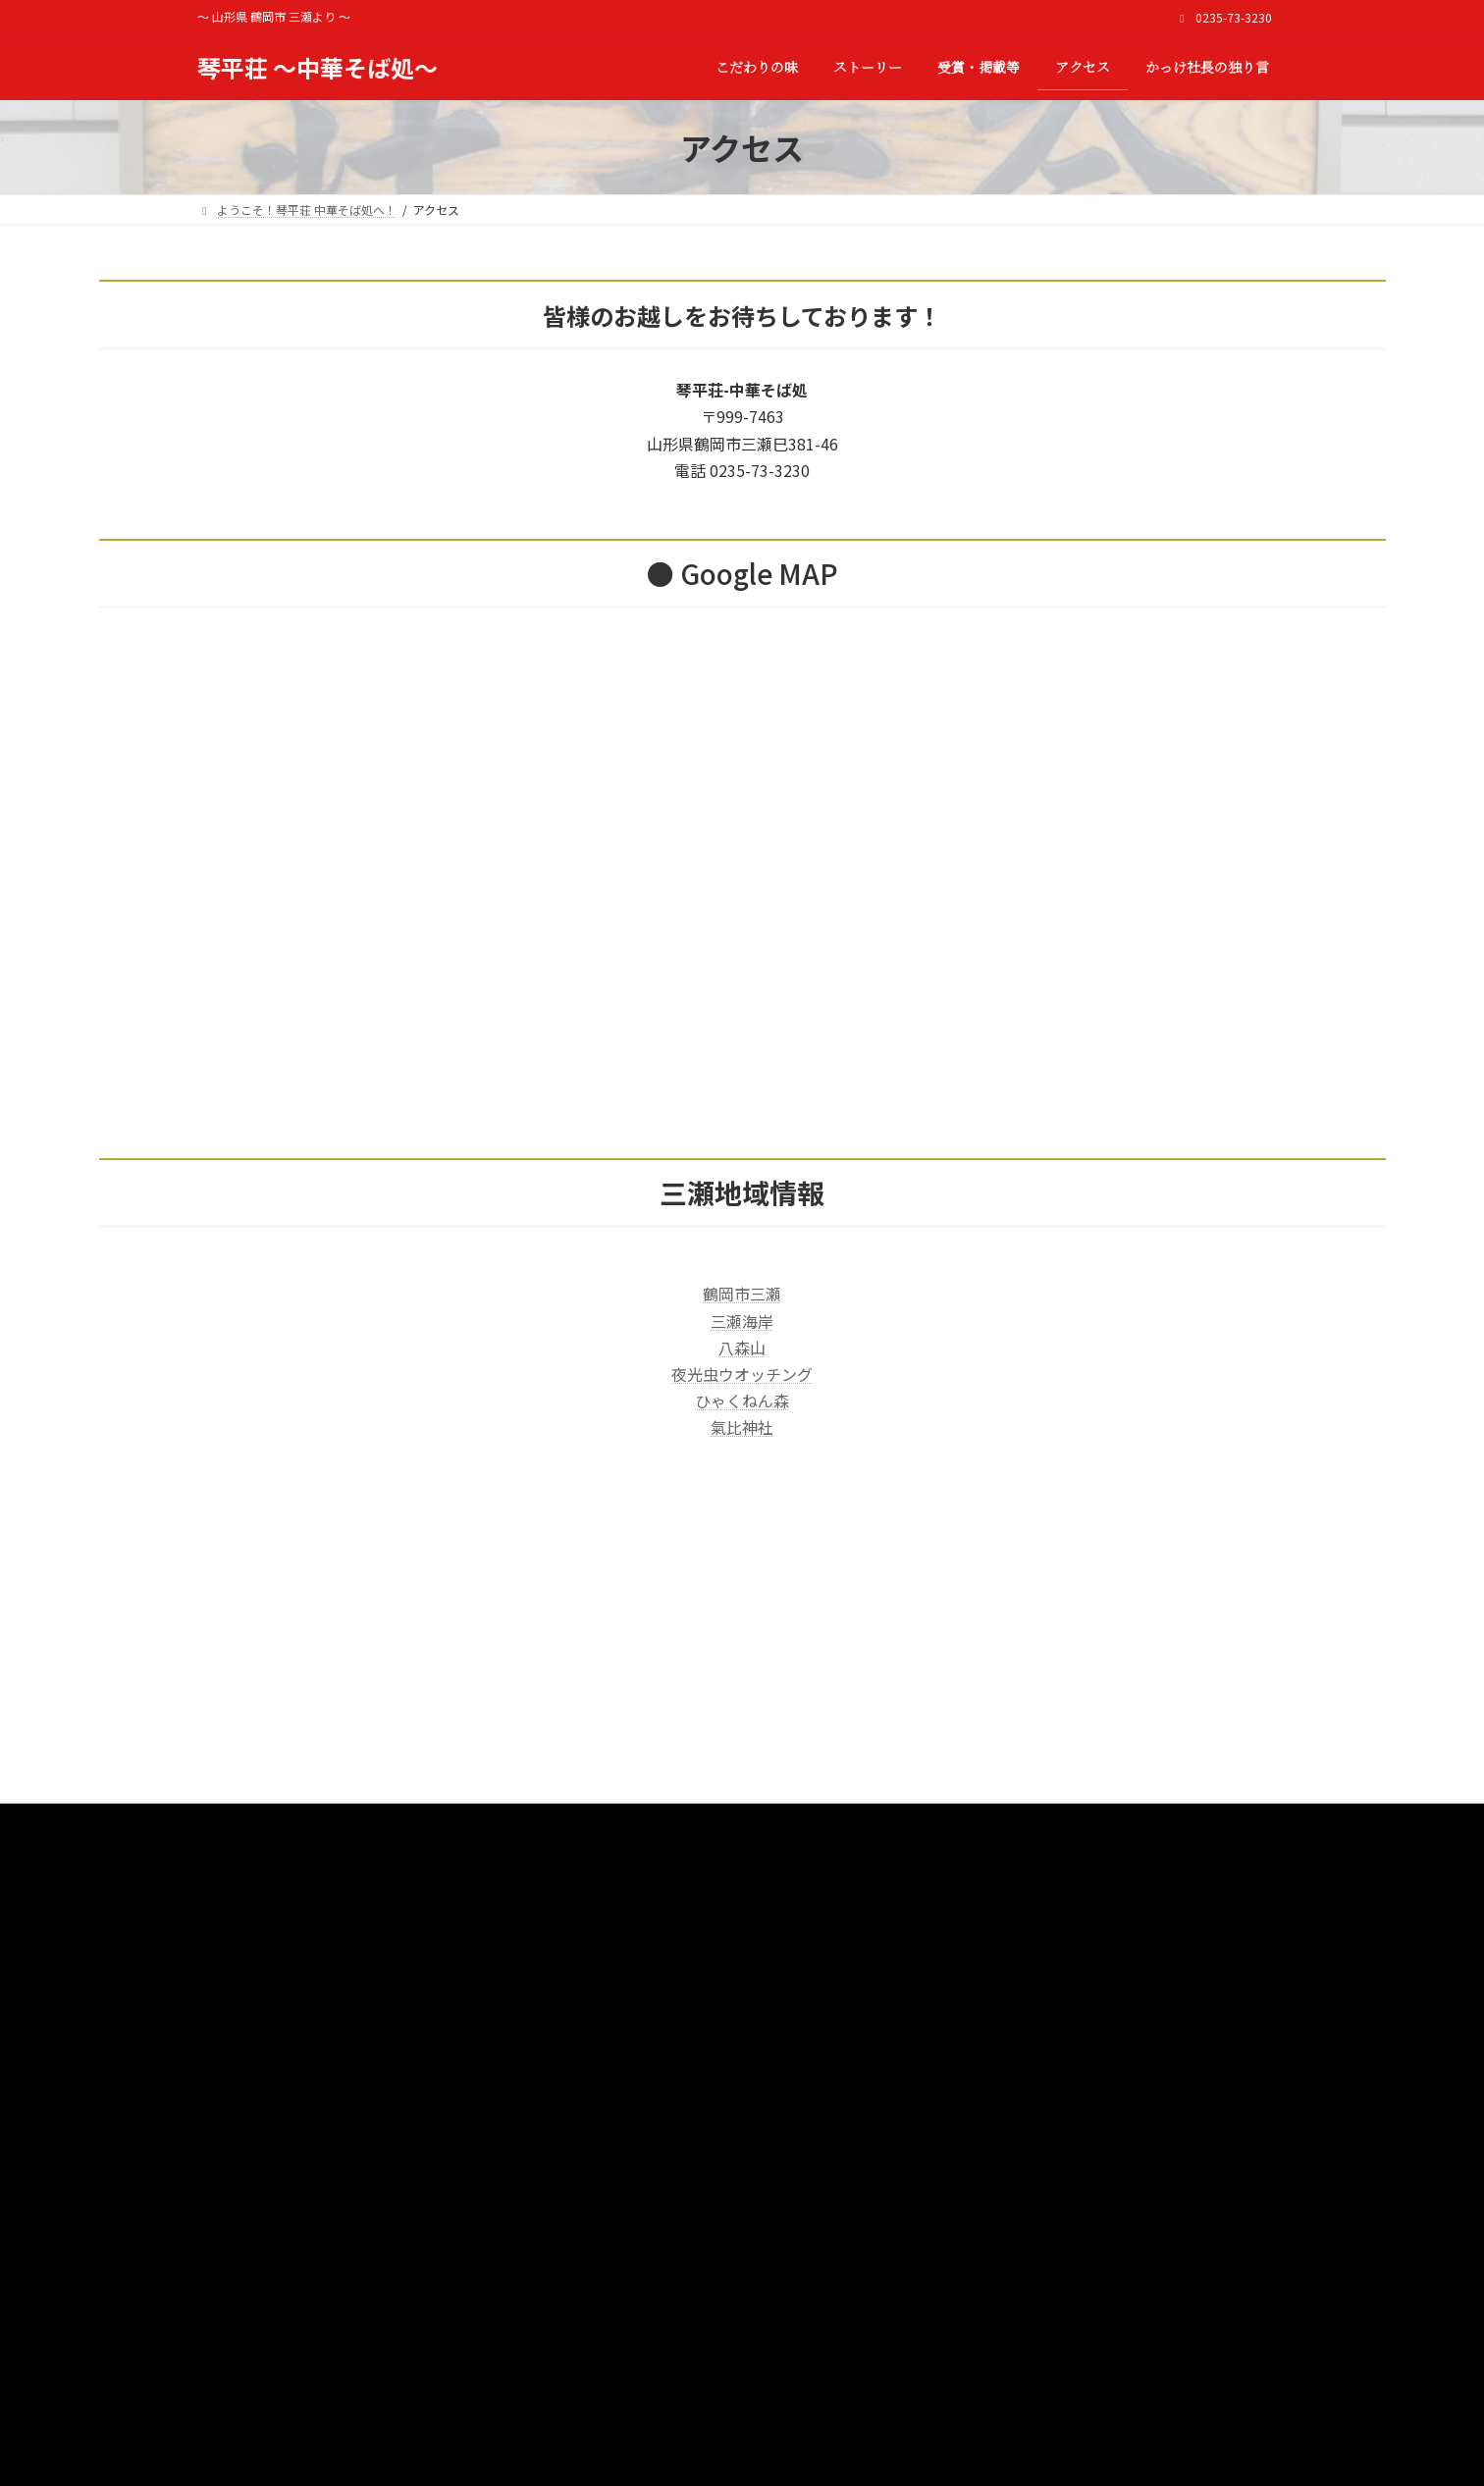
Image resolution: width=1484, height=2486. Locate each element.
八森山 (742, 1347)
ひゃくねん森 (742, 1400)
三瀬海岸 (742, 1321)
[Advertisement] (742, 1665)
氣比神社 (742, 1427)
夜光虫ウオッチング (742, 1374)
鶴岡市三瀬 (742, 1293)
